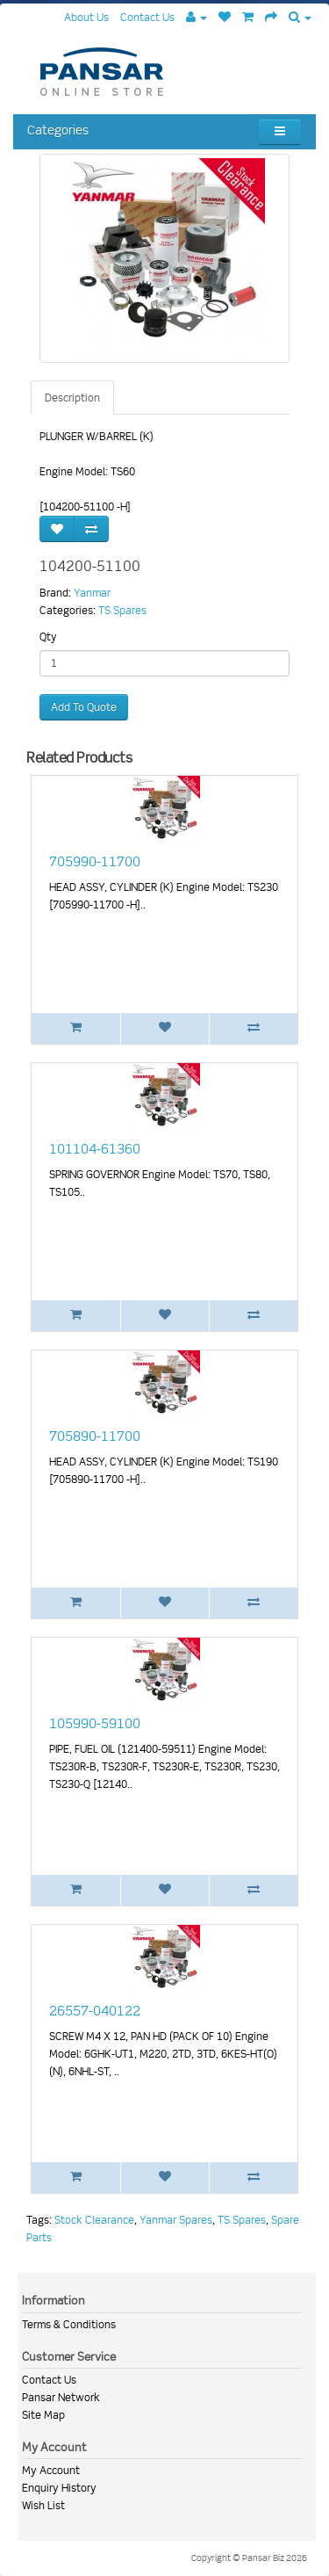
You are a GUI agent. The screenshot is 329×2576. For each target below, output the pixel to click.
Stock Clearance (94, 2219)
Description (72, 397)
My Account (51, 2470)
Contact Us (49, 2379)
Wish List (43, 2505)
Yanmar (92, 592)
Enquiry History (59, 2487)
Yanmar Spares (175, 2219)
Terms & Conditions (69, 2324)
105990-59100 (94, 1724)
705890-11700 (94, 1436)
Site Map (43, 2414)
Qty (48, 636)
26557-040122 (94, 2011)
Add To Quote (84, 706)
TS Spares (122, 610)
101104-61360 (94, 1149)
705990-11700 (94, 862)
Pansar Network (61, 2397)
